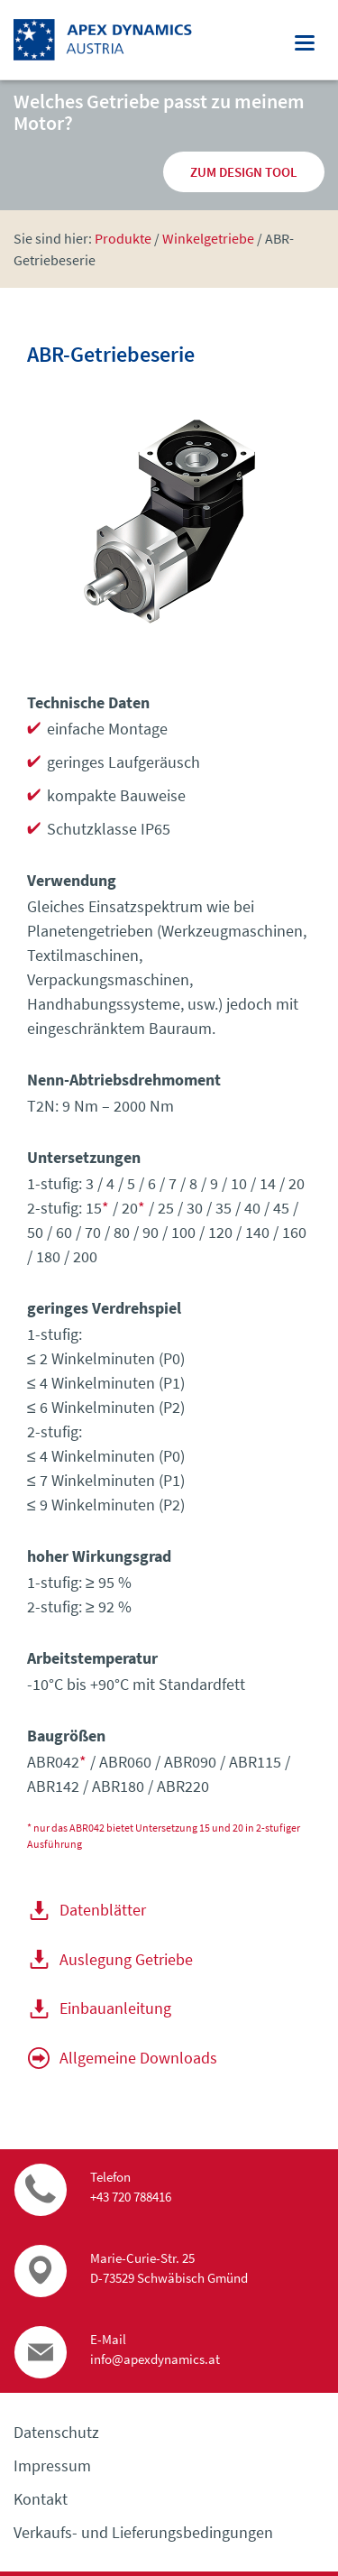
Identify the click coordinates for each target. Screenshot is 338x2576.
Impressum (52, 2465)
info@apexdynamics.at (155, 2359)
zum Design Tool (243, 171)
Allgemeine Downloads (138, 2057)
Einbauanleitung (115, 2008)
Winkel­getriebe (208, 238)
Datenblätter (102, 1909)
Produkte (123, 238)
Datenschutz (56, 2432)
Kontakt (41, 2498)
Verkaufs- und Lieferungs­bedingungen (143, 2532)
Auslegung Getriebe (126, 1959)
